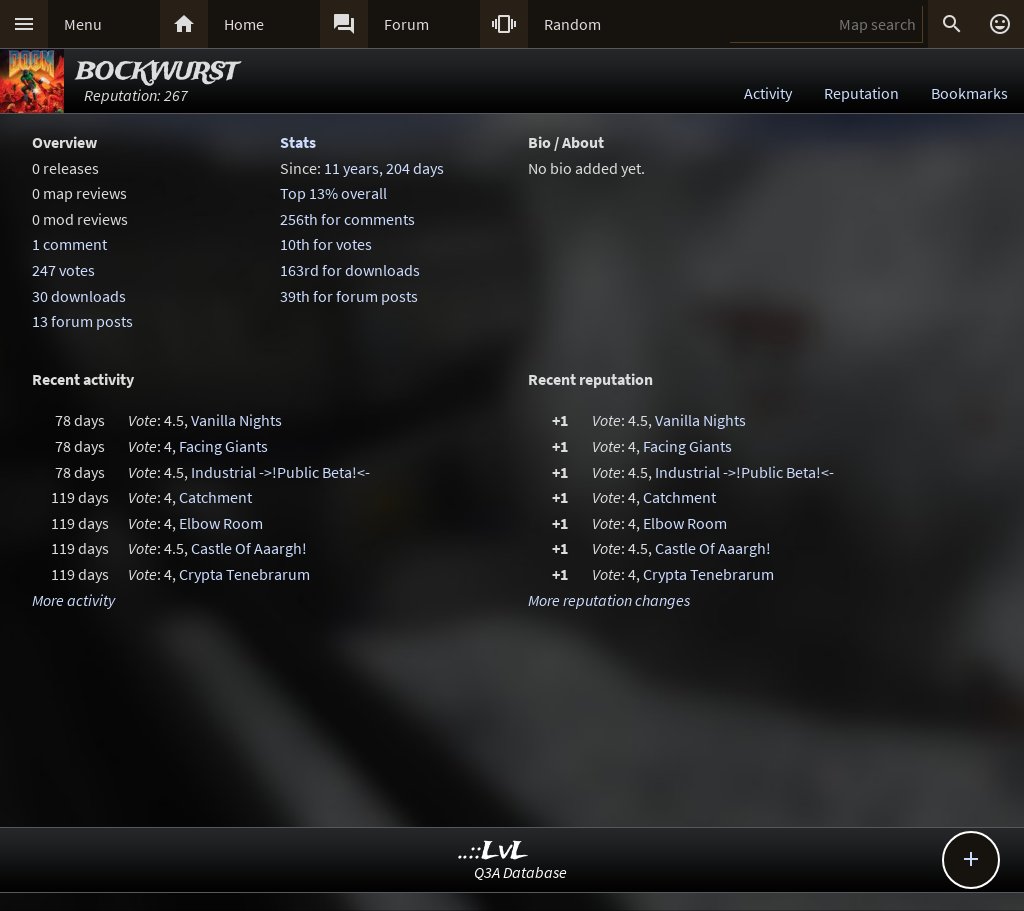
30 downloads (79, 296)
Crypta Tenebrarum (244, 574)
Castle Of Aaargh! (249, 548)
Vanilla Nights (236, 420)
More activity (73, 600)
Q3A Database (520, 872)
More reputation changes (609, 600)
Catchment (215, 497)
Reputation (861, 93)
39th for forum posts (349, 296)
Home (244, 24)
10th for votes (326, 244)
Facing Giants (223, 446)
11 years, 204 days (384, 168)
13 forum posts (82, 321)
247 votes (63, 270)
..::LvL (493, 851)
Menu (83, 24)
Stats (298, 142)
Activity (768, 93)
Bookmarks (969, 93)
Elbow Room (221, 523)
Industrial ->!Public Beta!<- (280, 472)
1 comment (69, 244)
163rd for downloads (350, 270)
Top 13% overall (333, 193)
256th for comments (347, 219)
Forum (406, 24)
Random (572, 24)
